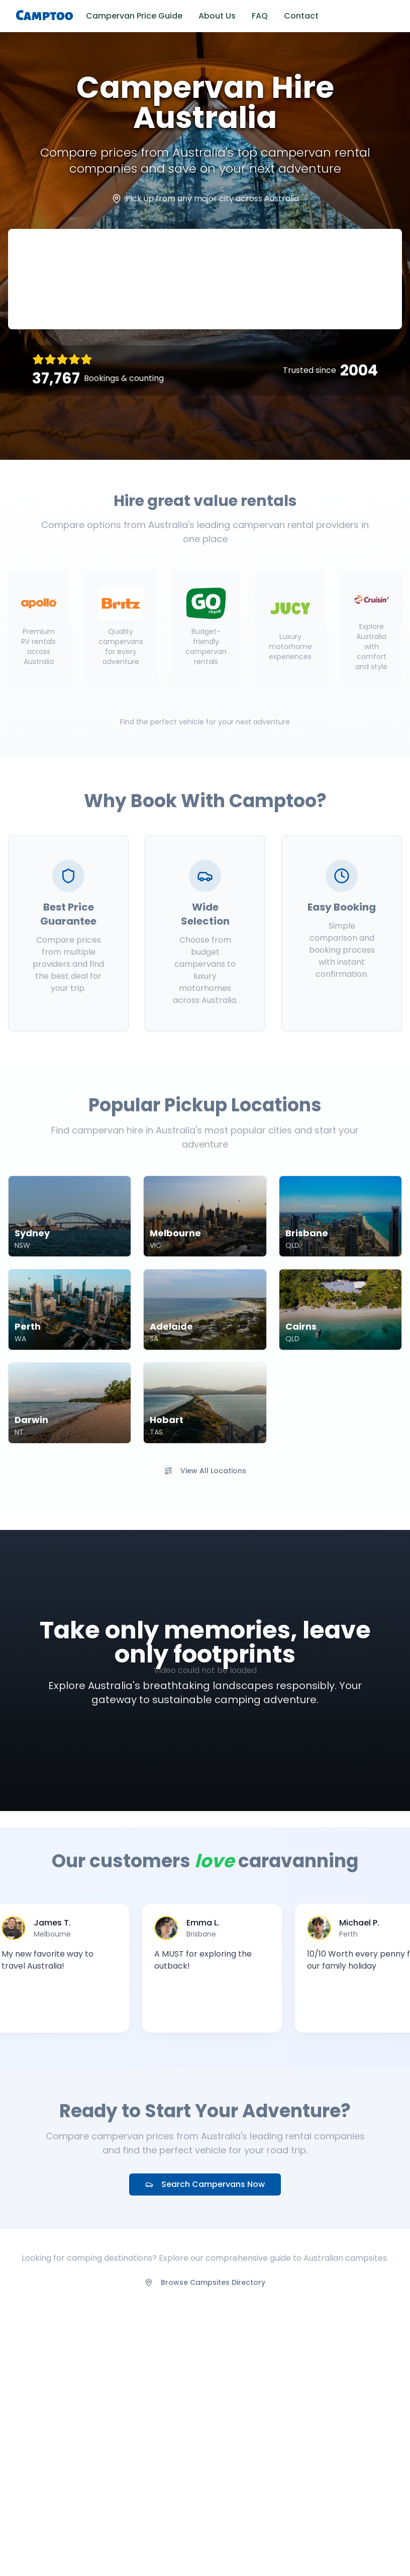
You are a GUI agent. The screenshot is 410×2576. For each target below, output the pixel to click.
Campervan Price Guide (134, 16)
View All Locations (205, 1471)
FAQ (260, 16)
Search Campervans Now (205, 2184)
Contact (301, 16)
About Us (217, 16)
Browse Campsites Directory (205, 2282)
